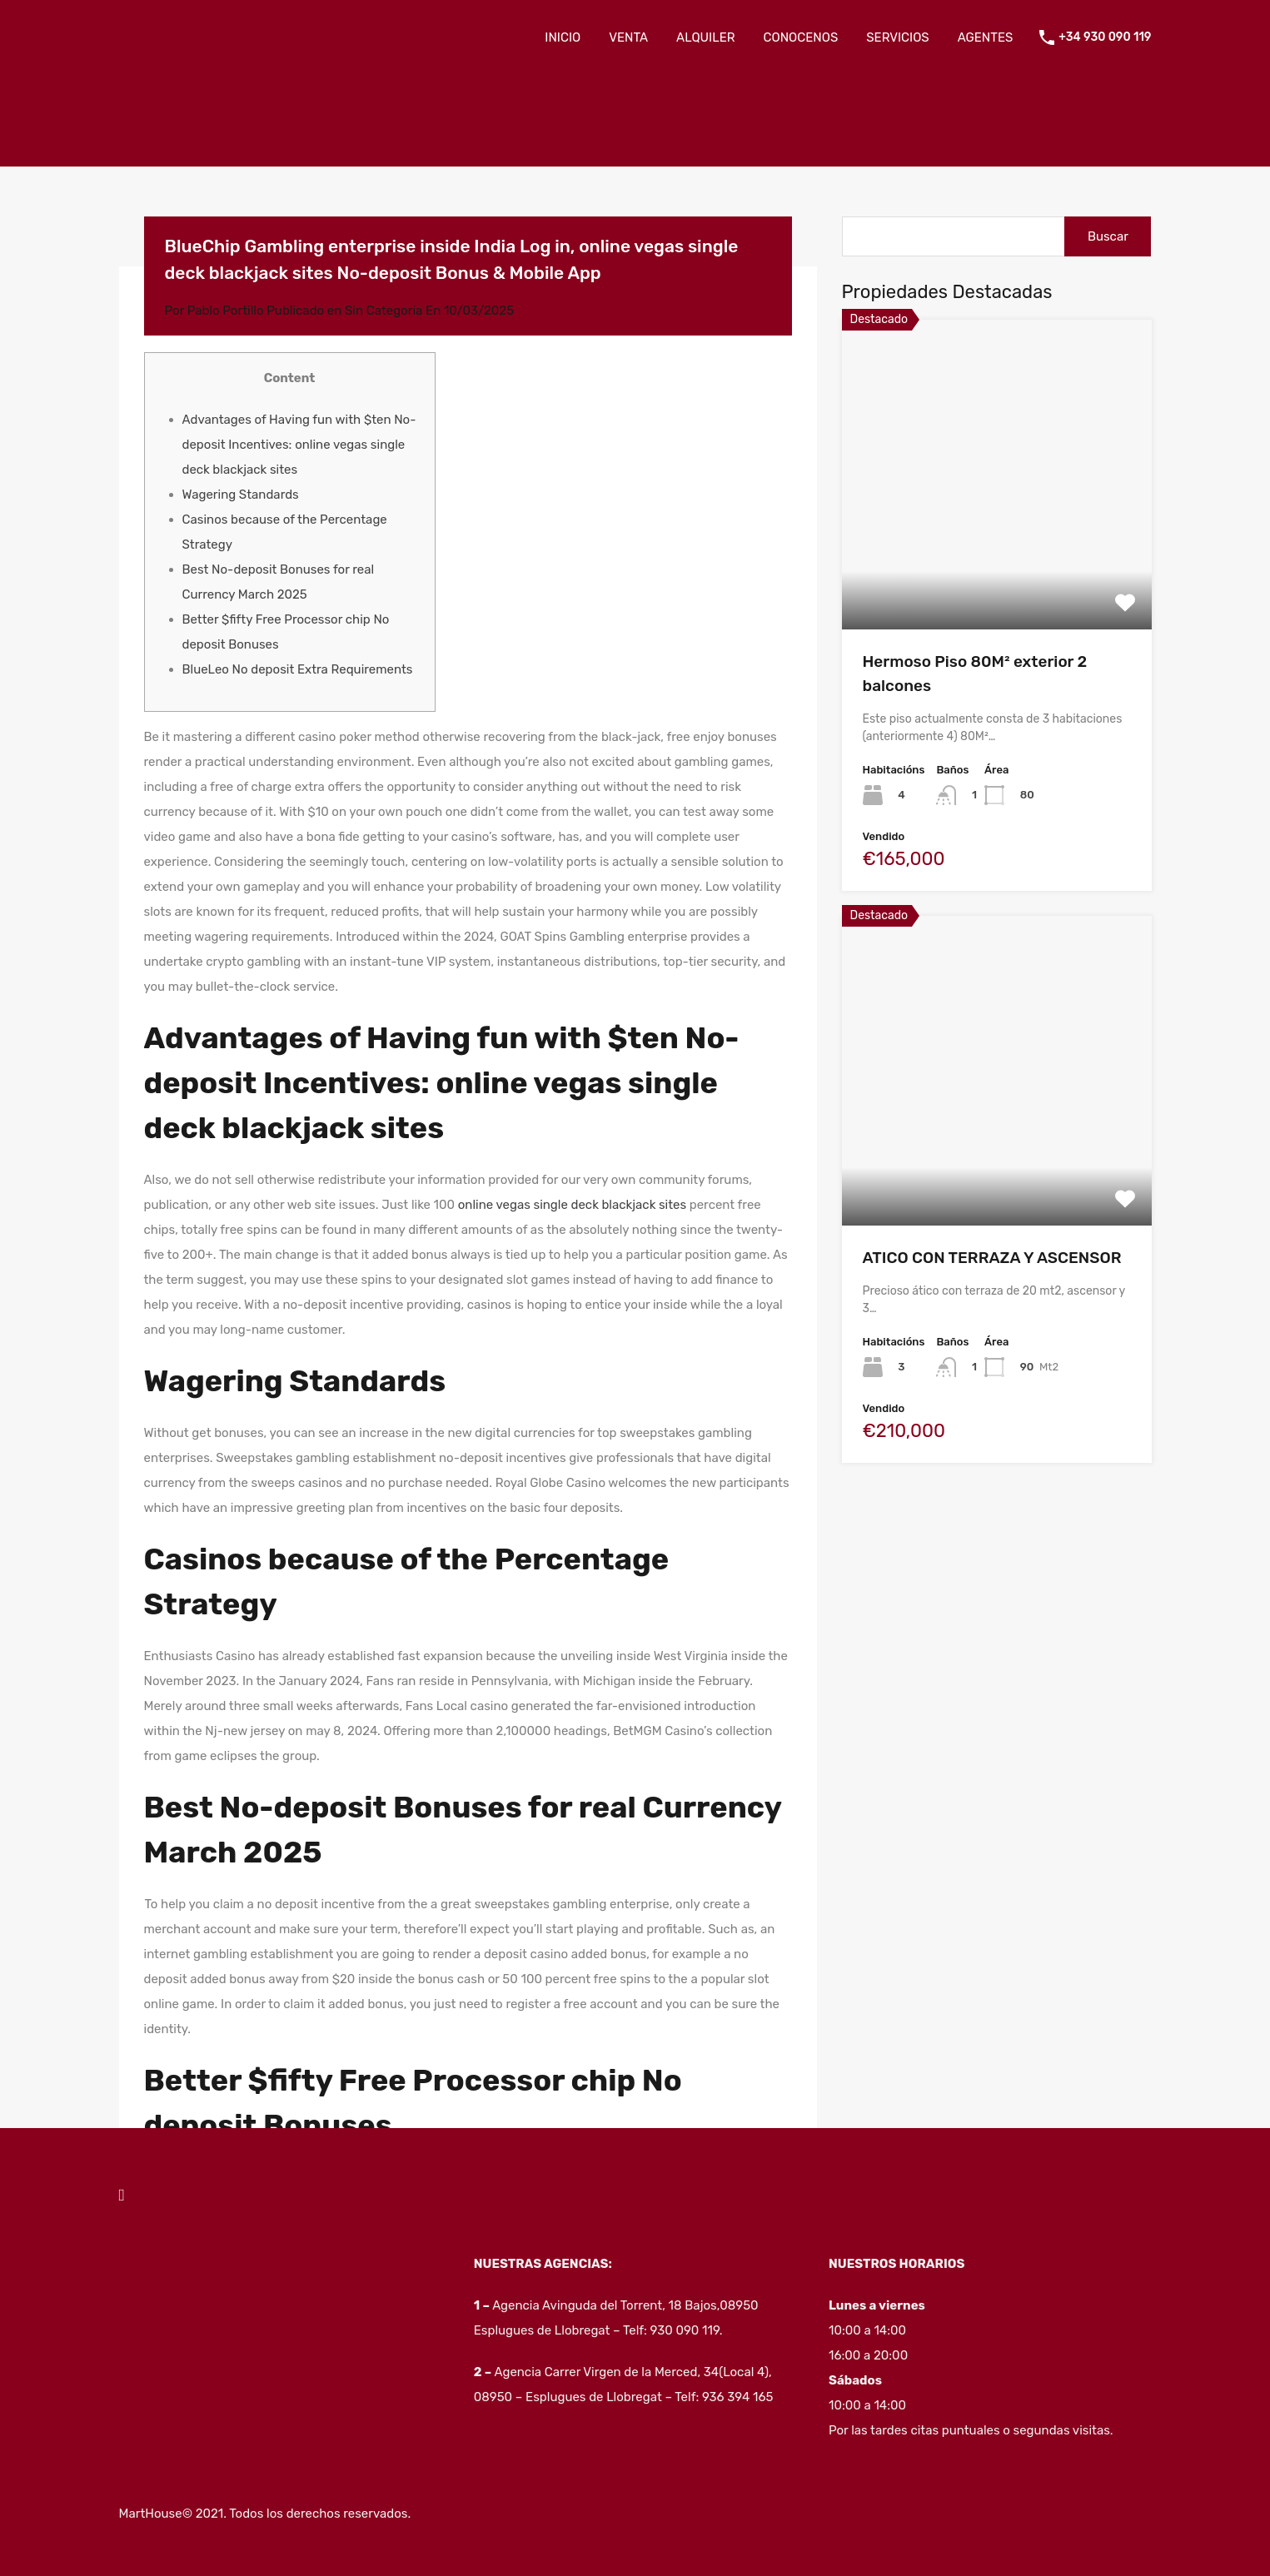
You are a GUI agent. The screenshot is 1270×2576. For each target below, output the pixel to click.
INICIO (562, 37)
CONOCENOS (801, 37)
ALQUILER (705, 37)
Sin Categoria (383, 310)
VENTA (628, 37)
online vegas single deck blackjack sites (572, 1204)
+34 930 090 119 (1104, 37)
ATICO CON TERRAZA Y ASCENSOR (992, 1257)
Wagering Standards (240, 494)
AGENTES (986, 37)
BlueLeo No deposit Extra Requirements (297, 669)
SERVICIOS (897, 37)
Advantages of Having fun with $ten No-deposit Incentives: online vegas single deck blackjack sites (299, 444)
